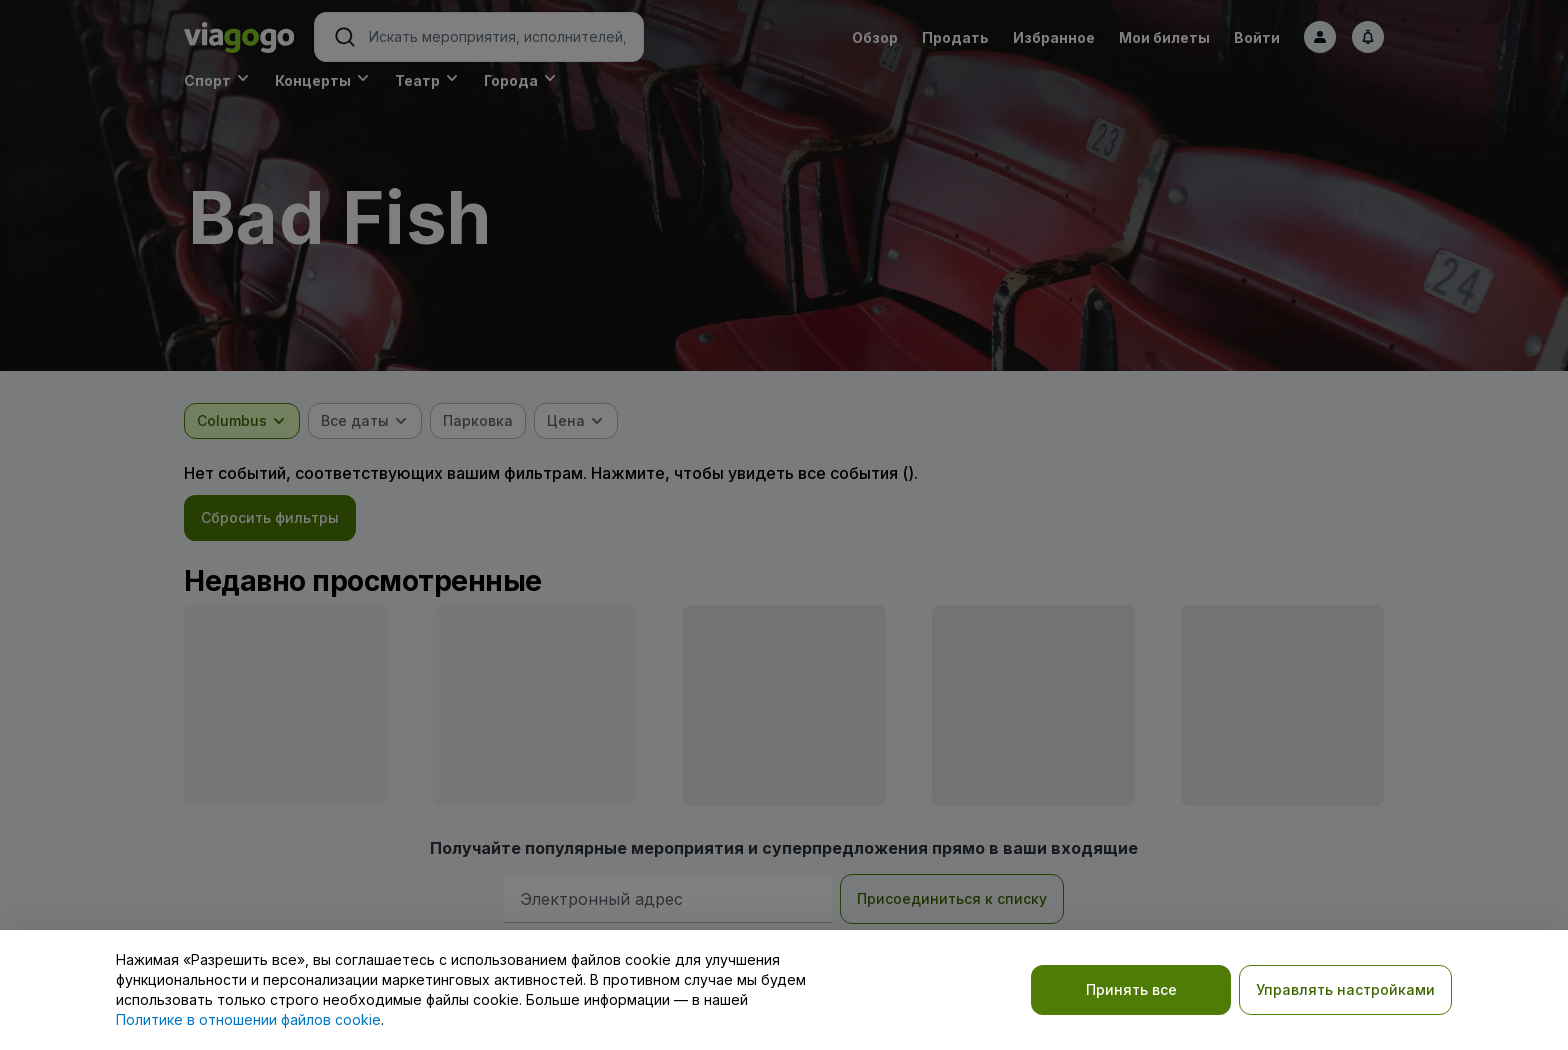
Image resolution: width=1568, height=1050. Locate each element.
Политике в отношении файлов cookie (248, 1019)
